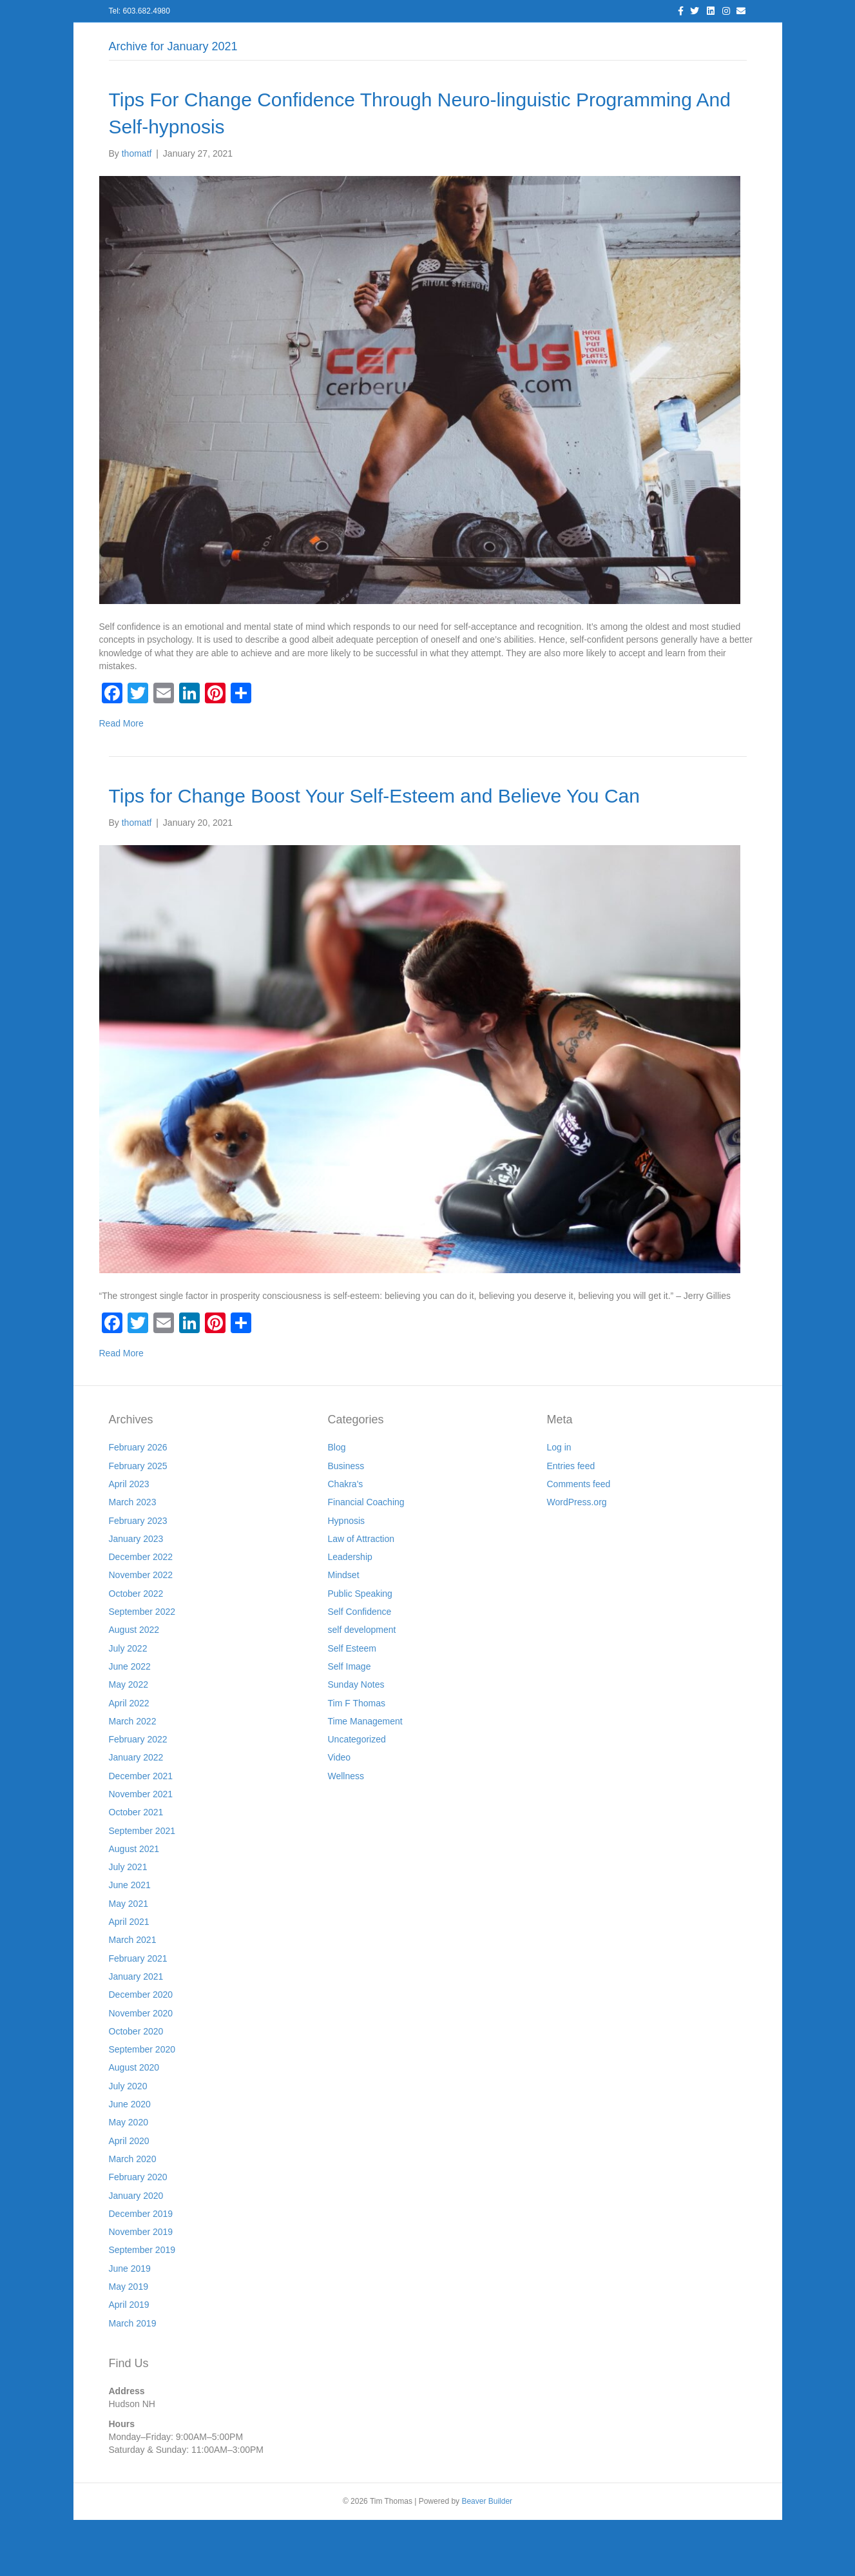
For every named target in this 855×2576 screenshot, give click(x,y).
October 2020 (136, 2087)
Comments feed (579, 1540)
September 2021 (142, 1887)
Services (321, 39)
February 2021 (138, 2014)
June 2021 (130, 1942)
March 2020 (133, 2215)
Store (642, 39)
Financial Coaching (366, 1559)
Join (530, 39)
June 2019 (130, 2324)
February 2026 (138, 1504)
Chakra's (345, 1540)
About (269, 39)
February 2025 (138, 1522)
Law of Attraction (361, 1595)
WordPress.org (577, 1559)
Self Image (349, 1722)
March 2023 (133, 1559)
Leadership (350, 1613)
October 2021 (136, 1869)
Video (339, 1814)
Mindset (344, 1631)
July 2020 (128, 2142)
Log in (559, 1504)
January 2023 (136, 1595)
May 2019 (128, 2342)
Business (346, 1522)
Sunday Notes (356, 1741)
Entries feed (571, 1522)
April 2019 (129, 2361)
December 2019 (141, 2270)
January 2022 (136, 1814)
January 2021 (136, 2032)
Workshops (585, 39)
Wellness (346, 1832)
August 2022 (134, 1686)
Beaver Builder (486, 2557)
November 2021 (141, 1850)
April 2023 (129, 1540)
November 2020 (141, 2069)
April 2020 (129, 2197)
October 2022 (136, 1649)
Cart (683, 39)
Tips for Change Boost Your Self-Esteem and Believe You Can (374, 852)
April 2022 (129, 1759)
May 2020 (128, 2179)
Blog (371, 39)
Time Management (365, 1777)
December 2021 (141, 1832)
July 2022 (128, 1704)
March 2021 (133, 1996)
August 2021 (134, 1905)
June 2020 (130, 2160)
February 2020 (138, 2234)
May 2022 (128, 1741)
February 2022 (138, 1795)
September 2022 (142, 1668)
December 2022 (141, 1613)
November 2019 (141, 2288)
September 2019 (142, 2306)
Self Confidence (360, 1668)
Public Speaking (360, 1649)
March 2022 (133, 1777)
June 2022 (130, 1722)
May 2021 (128, 1960)
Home (175, 39)
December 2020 (141, 2051)
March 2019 (133, 2379)
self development (362, 1686)
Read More (121, 780)
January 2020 (136, 2252)
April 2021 (129, 1978)
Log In (222, 39)
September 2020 (142, 2106)
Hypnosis (346, 1577)
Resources (477, 39)
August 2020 (134, 2124)
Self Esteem (352, 1704)
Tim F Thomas (356, 1759)
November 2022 (141, 1631)
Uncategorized (357, 1795)
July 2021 (128, 1923)
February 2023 (138, 1577)
